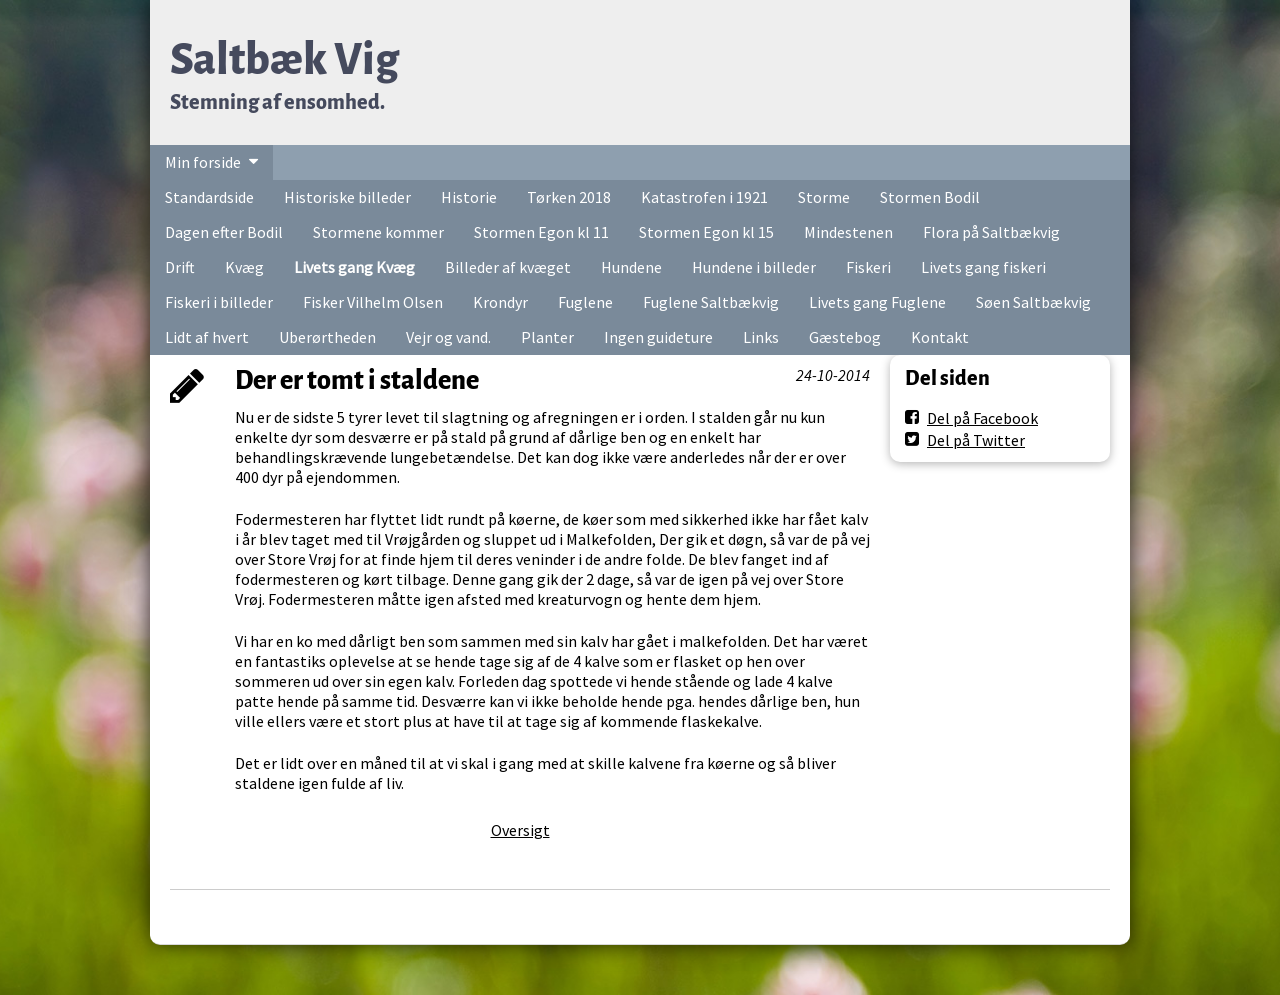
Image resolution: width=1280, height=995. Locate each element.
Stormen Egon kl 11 (541, 232)
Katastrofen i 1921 (704, 197)
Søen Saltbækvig (1033, 302)
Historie (469, 197)
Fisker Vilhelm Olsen (373, 302)
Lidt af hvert (207, 337)
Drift (180, 267)
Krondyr (500, 302)
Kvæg (244, 267)
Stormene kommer (378, 232)
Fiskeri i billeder (219, 302)
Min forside (203, 162)
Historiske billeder (347, 197)
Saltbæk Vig (284, 59)
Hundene (631, 267)
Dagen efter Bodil (224, 232)
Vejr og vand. (448, 337)
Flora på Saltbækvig (991, 232)
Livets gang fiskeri (983, 267)
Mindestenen (848, 232)
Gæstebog (845, 337)
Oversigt (520, 830)
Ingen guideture (658, 337)
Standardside (209, 197)
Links (761, 337)
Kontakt (940, 337)
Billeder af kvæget (508, 267)
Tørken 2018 (569, 197)
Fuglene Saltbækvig (711, 302)
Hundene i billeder (754, 267)
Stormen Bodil (930, 197)
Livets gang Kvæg (354, 267)
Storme (824, 197)
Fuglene (585, 302)
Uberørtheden (327, 337)
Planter (547, 337)
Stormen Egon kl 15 (706, 232)
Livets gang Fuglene (877, 302)
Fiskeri (868, 267)
